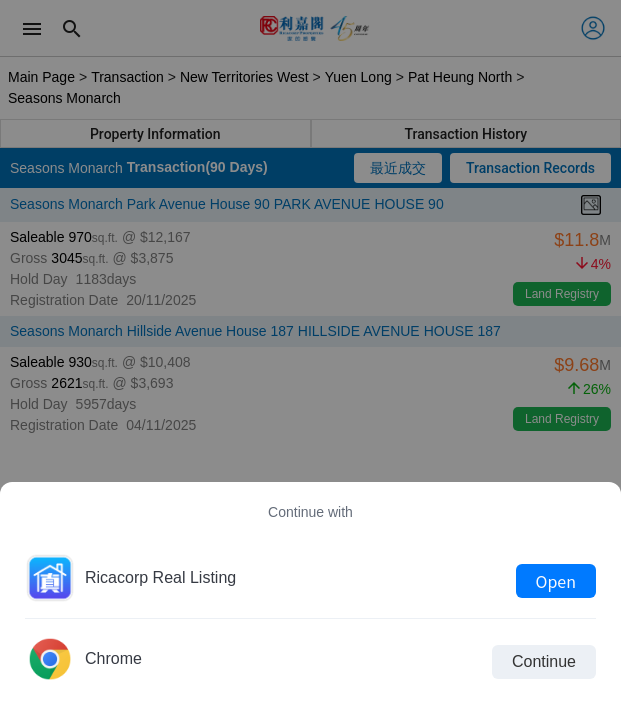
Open (556, 581)
